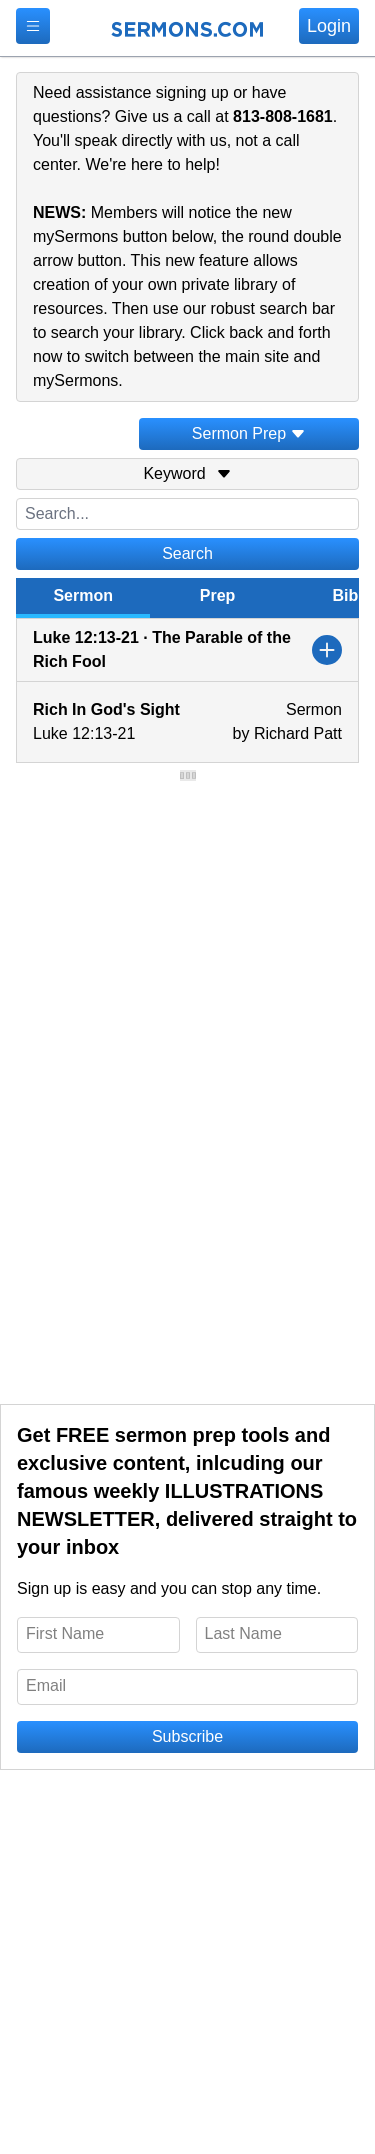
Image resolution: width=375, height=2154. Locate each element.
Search (187, 553)
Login (329, 26)
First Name (65, 1633)
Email (46, 1685)
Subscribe (187, 1736)
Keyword (187, 473)
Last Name (243, 1633)
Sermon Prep (249, 433)
